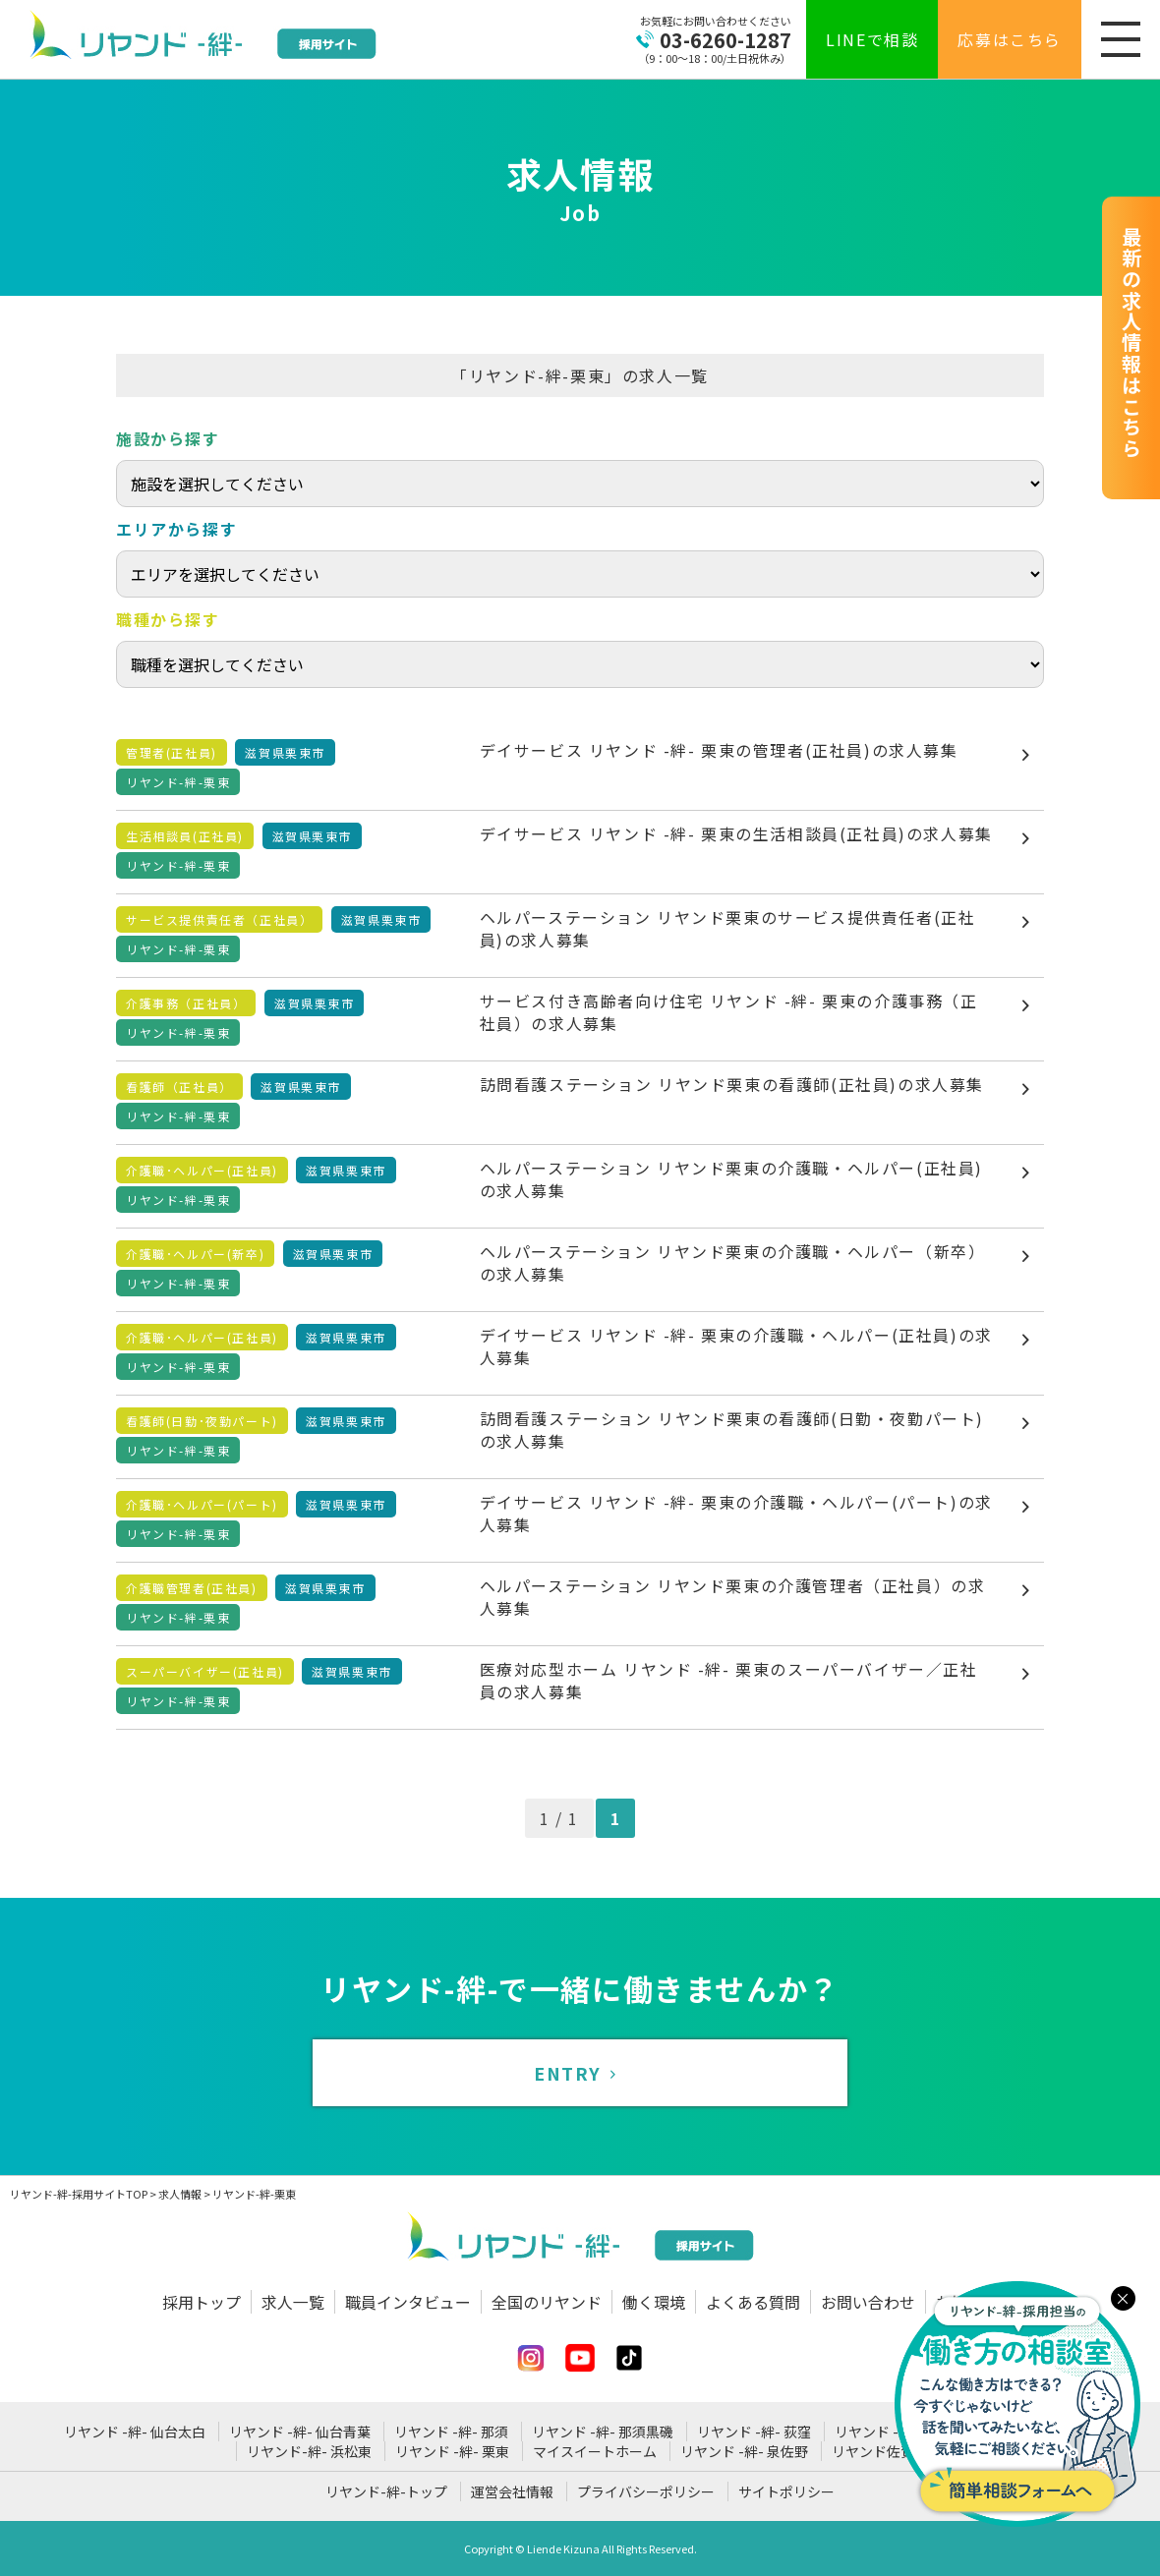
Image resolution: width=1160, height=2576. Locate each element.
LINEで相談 (872, 39)
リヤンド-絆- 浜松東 (309, 2451)
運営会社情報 (512, 2491)
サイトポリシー (786, 2491)
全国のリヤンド (547, 2302)
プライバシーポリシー (646, 2491)
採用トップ (201, 2302)
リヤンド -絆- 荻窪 (754, 2431)
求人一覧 (292, 2302)
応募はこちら (1009, 39)
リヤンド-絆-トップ (386, 2491)
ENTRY (580, 2073)
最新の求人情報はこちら (1131, 343)
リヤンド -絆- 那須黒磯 (602, 2431)
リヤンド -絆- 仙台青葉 (300, 2431)
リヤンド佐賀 (873, 2451)
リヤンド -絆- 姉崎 (892, 2431)
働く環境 (653, 2302)
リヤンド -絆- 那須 (451, 2431)
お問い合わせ (868, 2302)
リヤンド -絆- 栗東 (452, 2451)
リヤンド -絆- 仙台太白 (134, 2431)
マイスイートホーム (595, 2451)
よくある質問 (753, 2302)
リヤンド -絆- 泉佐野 (744, 2451)
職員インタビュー (408, 2302)
